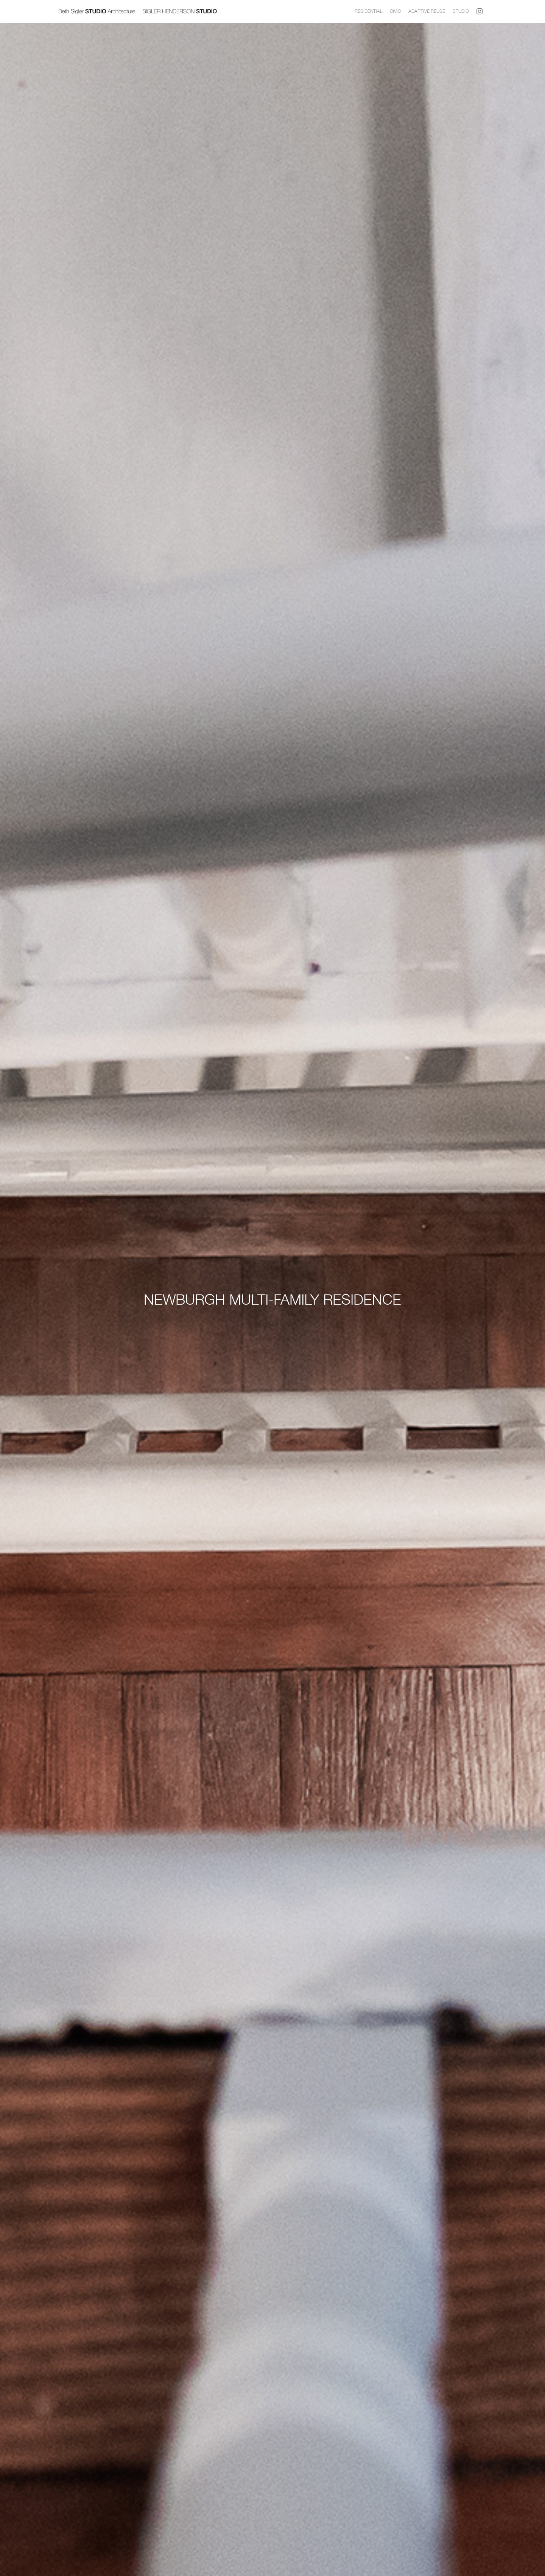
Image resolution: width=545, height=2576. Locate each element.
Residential (368, 11)
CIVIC (395, 11)
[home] (205, 11)
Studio (461, 11)
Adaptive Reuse (426, 11)
